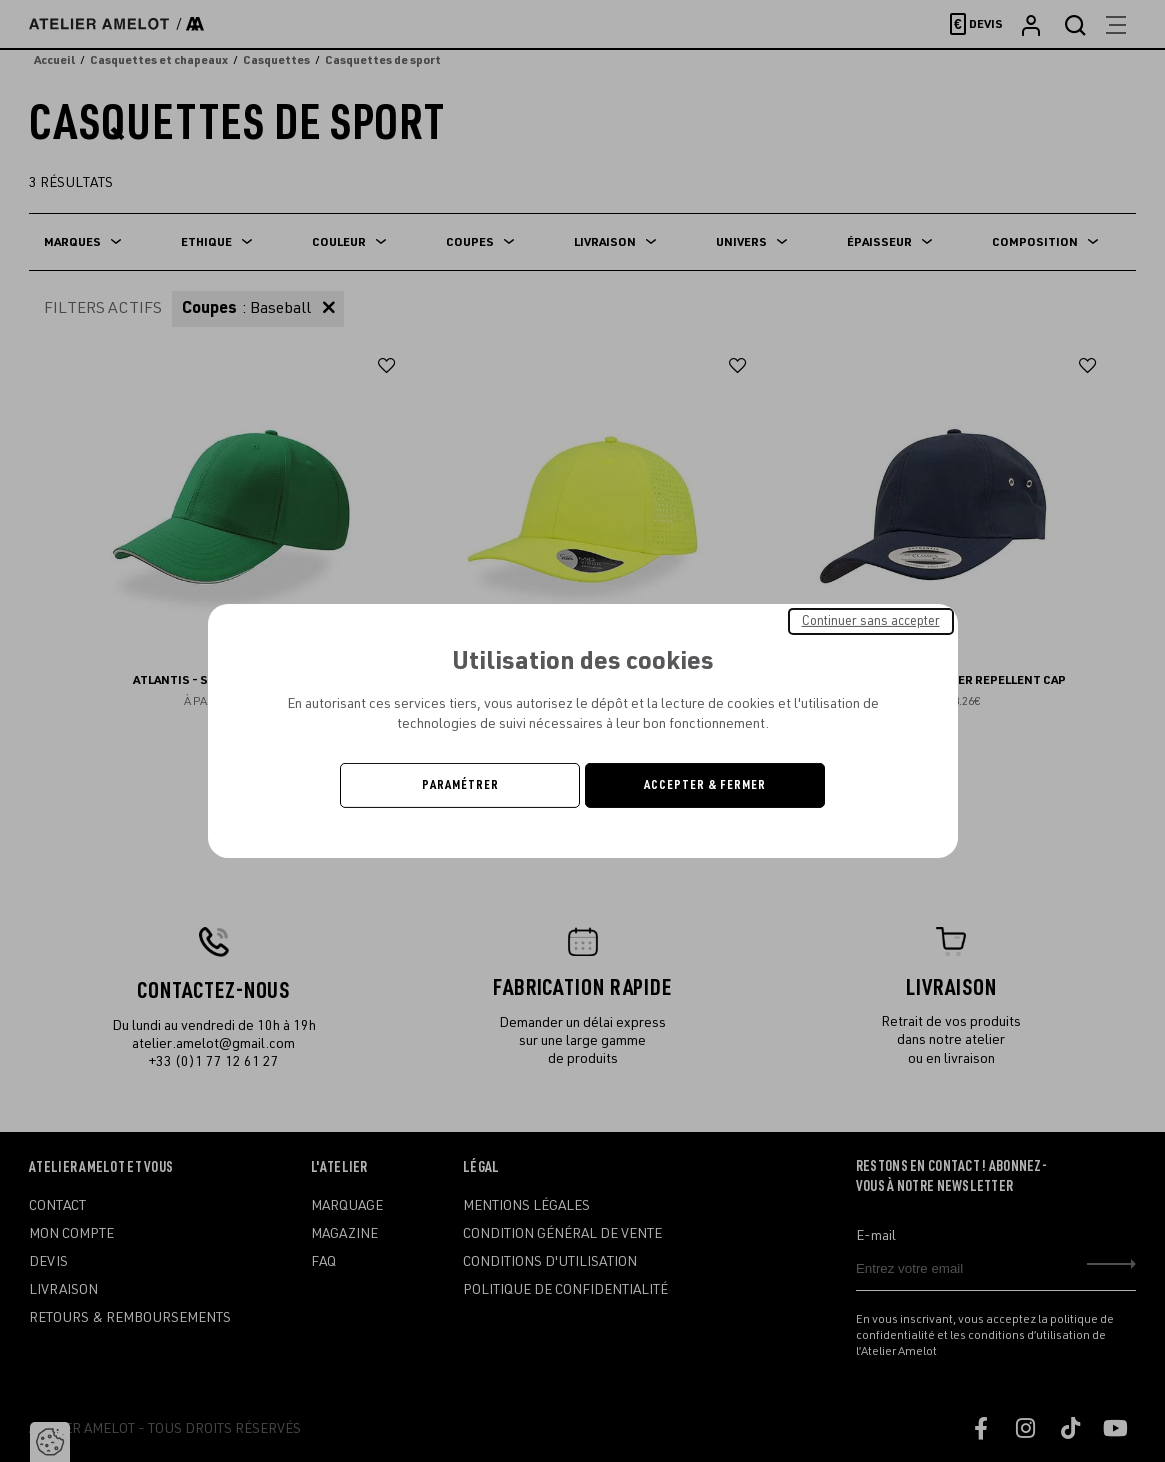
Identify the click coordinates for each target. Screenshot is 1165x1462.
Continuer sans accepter (871, 621)
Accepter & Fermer (705, 785)
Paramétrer (460, 785)
